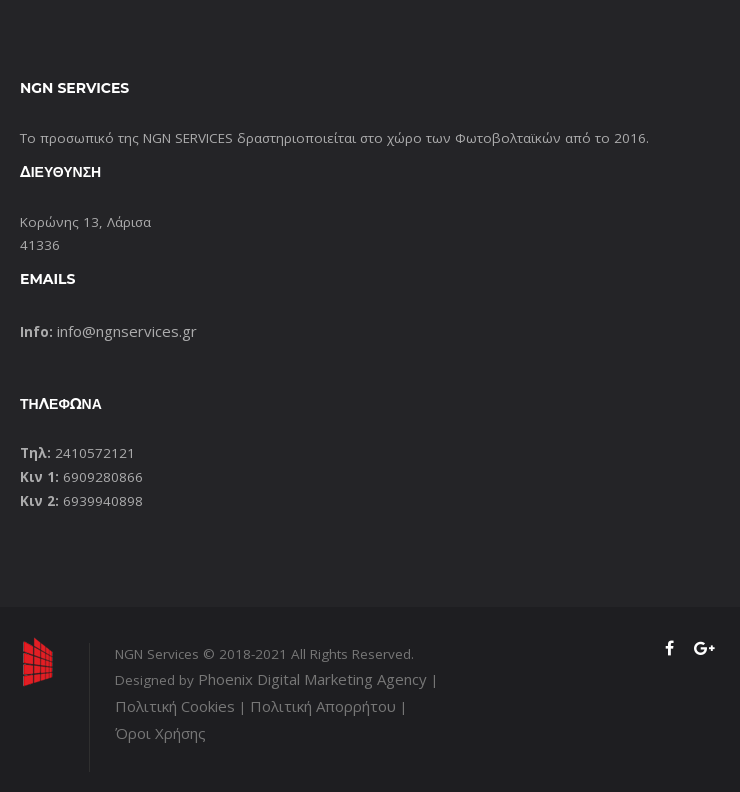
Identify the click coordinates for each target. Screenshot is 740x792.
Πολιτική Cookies (175, 706)
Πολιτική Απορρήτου (323, 706)
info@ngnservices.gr (127, 331)
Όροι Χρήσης (160, 733)
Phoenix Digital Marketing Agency (312, 679)
